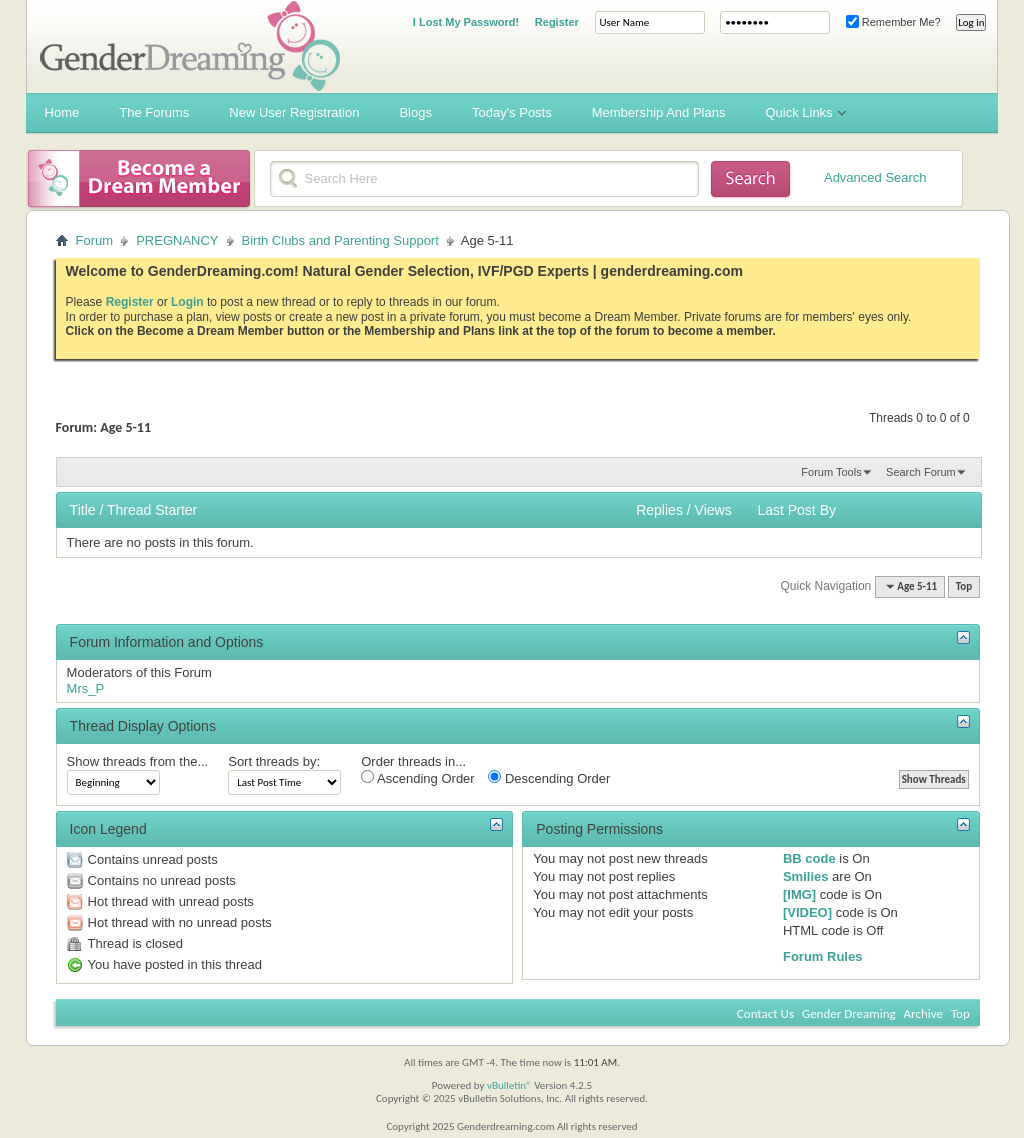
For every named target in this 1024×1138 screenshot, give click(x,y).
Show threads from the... (138, 761)
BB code (809, 858)
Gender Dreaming (849, 1013)
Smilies (806, 876)
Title (83, 510)
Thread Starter (152, 510)
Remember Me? (893, 22)
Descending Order (549, 778)
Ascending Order (417, 778)
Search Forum (921, 472)
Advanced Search (875, 177)
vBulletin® (509, 1085)
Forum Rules (822, 956)
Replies (659, 510)
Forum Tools (831, 472)
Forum (95, 240)
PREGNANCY (177, 240)
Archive (923, 1013)
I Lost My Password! (466, 22)
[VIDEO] (807, 912)
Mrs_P (86, 688)
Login (187, 302)
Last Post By (796, 510)
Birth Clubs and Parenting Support (340, 240)
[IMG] (799, 894)
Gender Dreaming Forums (190, 46)
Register (557, 22)
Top (964, 586)
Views (713, 510)
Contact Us (765, 1013)
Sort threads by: (274, 761)
